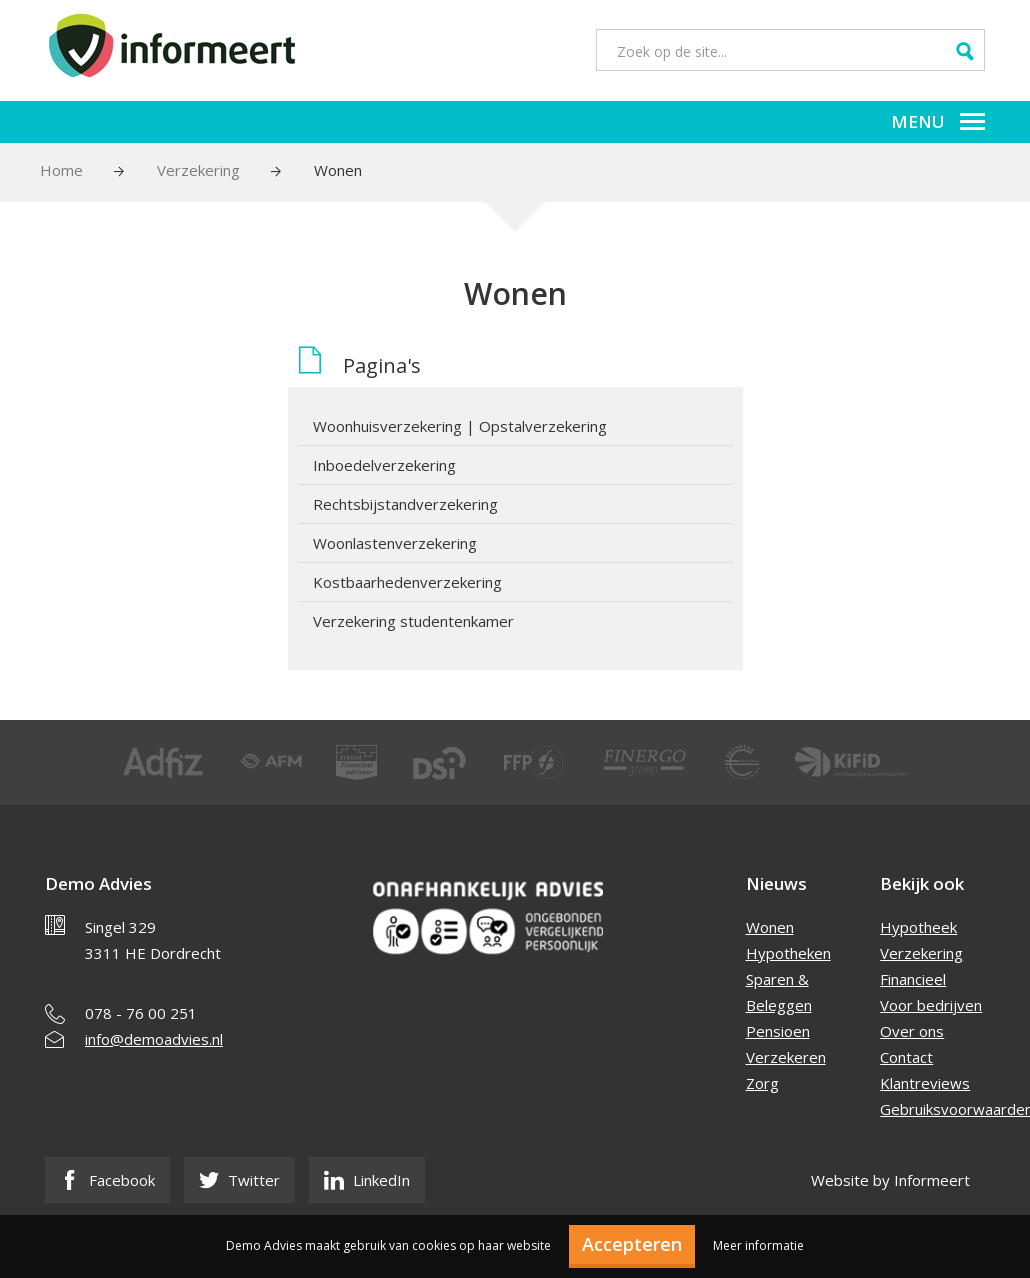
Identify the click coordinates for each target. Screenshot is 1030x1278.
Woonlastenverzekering (395, 543)
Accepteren (632, 1244)
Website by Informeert (890, 1180)
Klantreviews (925, 1083)
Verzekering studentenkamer (413, 621)
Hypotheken (788, 953)
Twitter (239, 1180)
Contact (906, 1057)
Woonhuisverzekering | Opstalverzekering (460, 426)
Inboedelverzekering (384, 465)
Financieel (913, 979)
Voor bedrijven (931, 1005)
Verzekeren (786, 1057)
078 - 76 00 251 (141, 1013)
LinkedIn (367, 1180)
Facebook (107, 1180)
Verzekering (198, 170)
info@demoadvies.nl (154, 1039)
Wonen (770, 927)
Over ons (912, 1031)
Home (61, 170)
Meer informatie (758, 1245)
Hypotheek (918, 927)
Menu (938, 121)
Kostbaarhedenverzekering (407, 582)
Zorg (762, 1083)
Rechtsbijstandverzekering (405, 504)
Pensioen (778, 1031)
